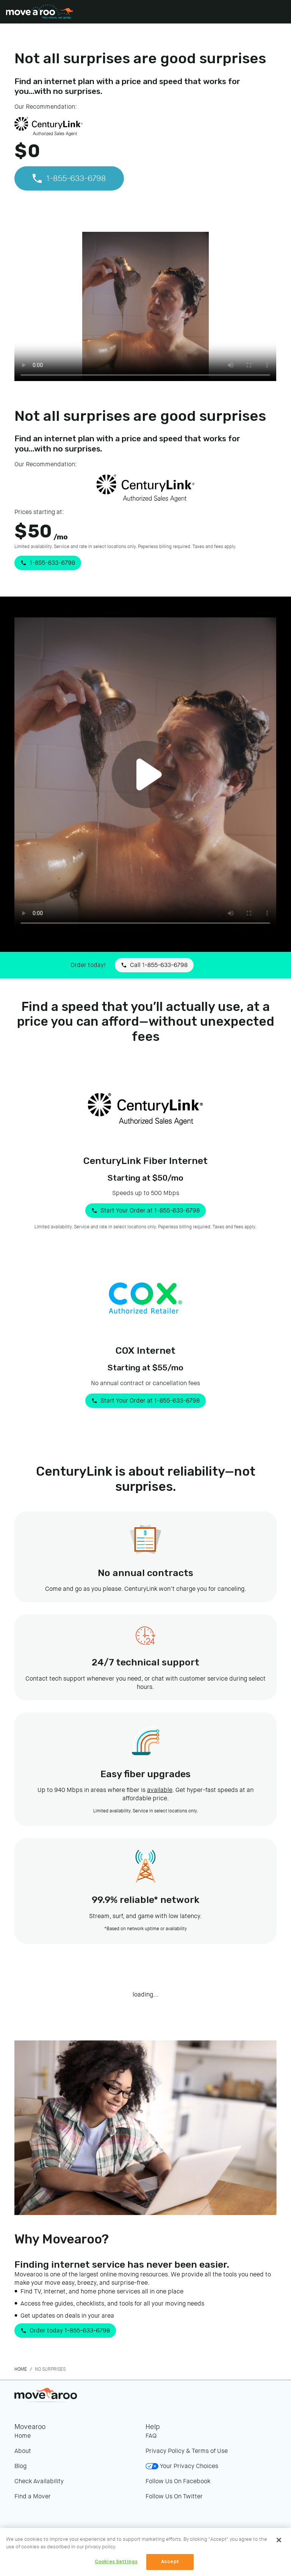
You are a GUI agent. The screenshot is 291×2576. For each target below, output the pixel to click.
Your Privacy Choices (182, 2466)
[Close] (279, 2540)
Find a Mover (32, 2496)
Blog (20, 2466)
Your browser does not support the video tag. (145, 307)
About (22, 2451)
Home (20, 2369)
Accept (170, 2561)
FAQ (151, 2436)
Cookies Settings (116, 2561)
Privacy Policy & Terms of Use (187, 2451)
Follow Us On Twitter (174, 2496)
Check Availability (39, 2481)
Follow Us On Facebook (178, 2481)
